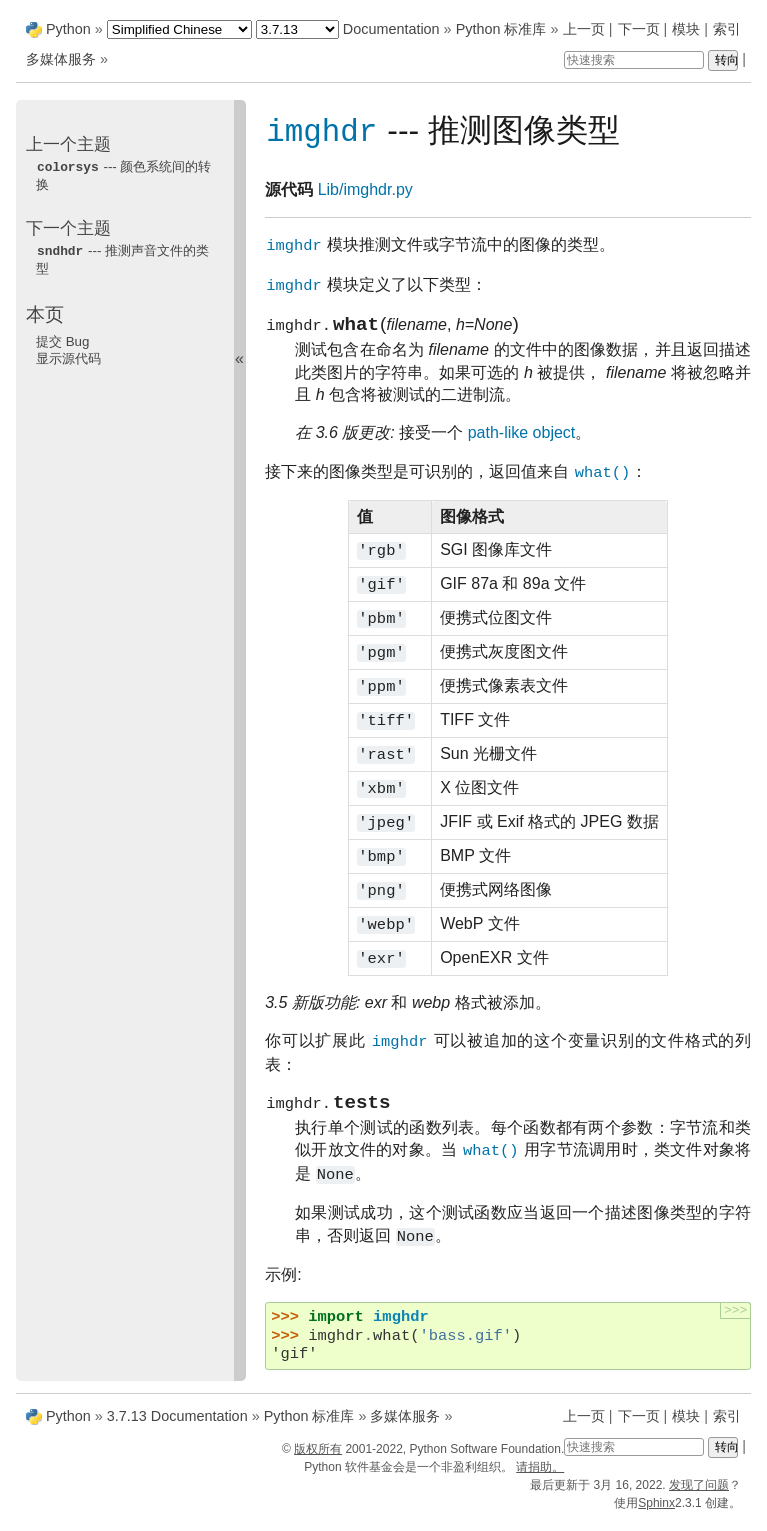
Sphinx (656, 1513)
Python (68, 29)
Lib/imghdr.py (365, 190)
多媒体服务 (61, 59)
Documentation (391, 29)
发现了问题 (699, 1495)
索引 (727, 29)
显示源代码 (68, 356)
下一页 (639, 29)
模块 (686, 29)
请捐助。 (540, 1477)
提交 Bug (62, 339)
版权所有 (318, 1459)
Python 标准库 (501, 29)
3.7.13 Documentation (177, 1426)
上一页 (584, 29)
